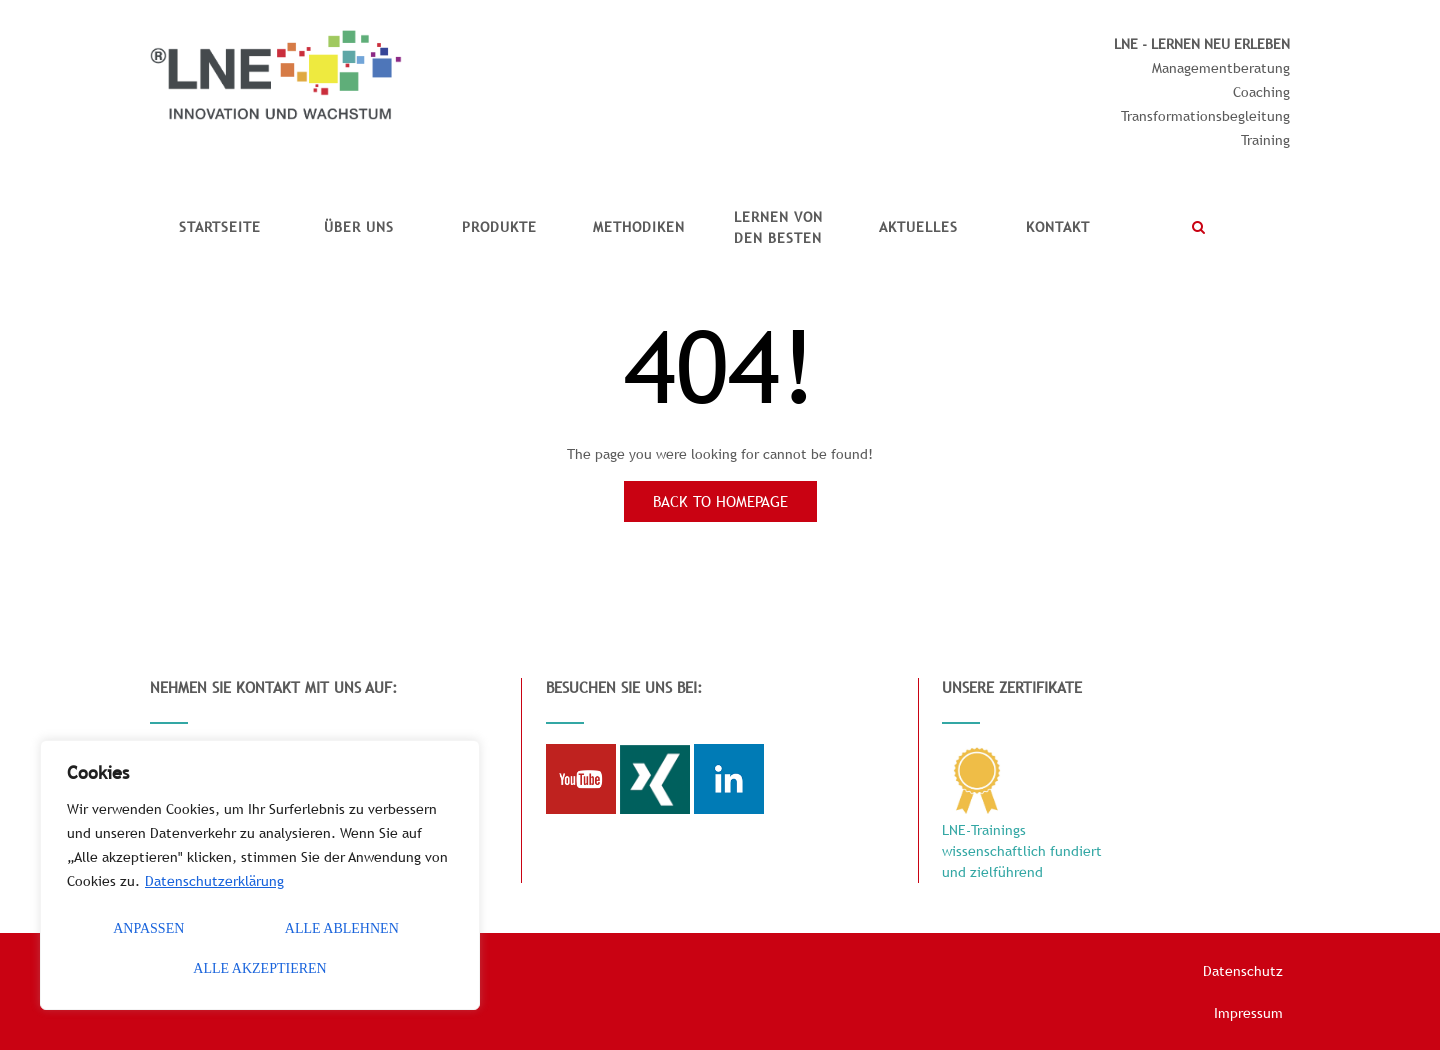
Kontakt (1058, 227)
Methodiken (639, 227)
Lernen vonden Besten (778, 227)
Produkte (499, 227)
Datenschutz (1243, 971)
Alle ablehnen (342, 928)
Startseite (220, 227)
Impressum (1248, 1013)
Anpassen (148, 928)
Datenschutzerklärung (214, 881)
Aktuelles (918, 227)
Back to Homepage (720, 501)
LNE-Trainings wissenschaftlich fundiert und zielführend (1022, 851)
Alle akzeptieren (259, 968)
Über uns (359, 227)
